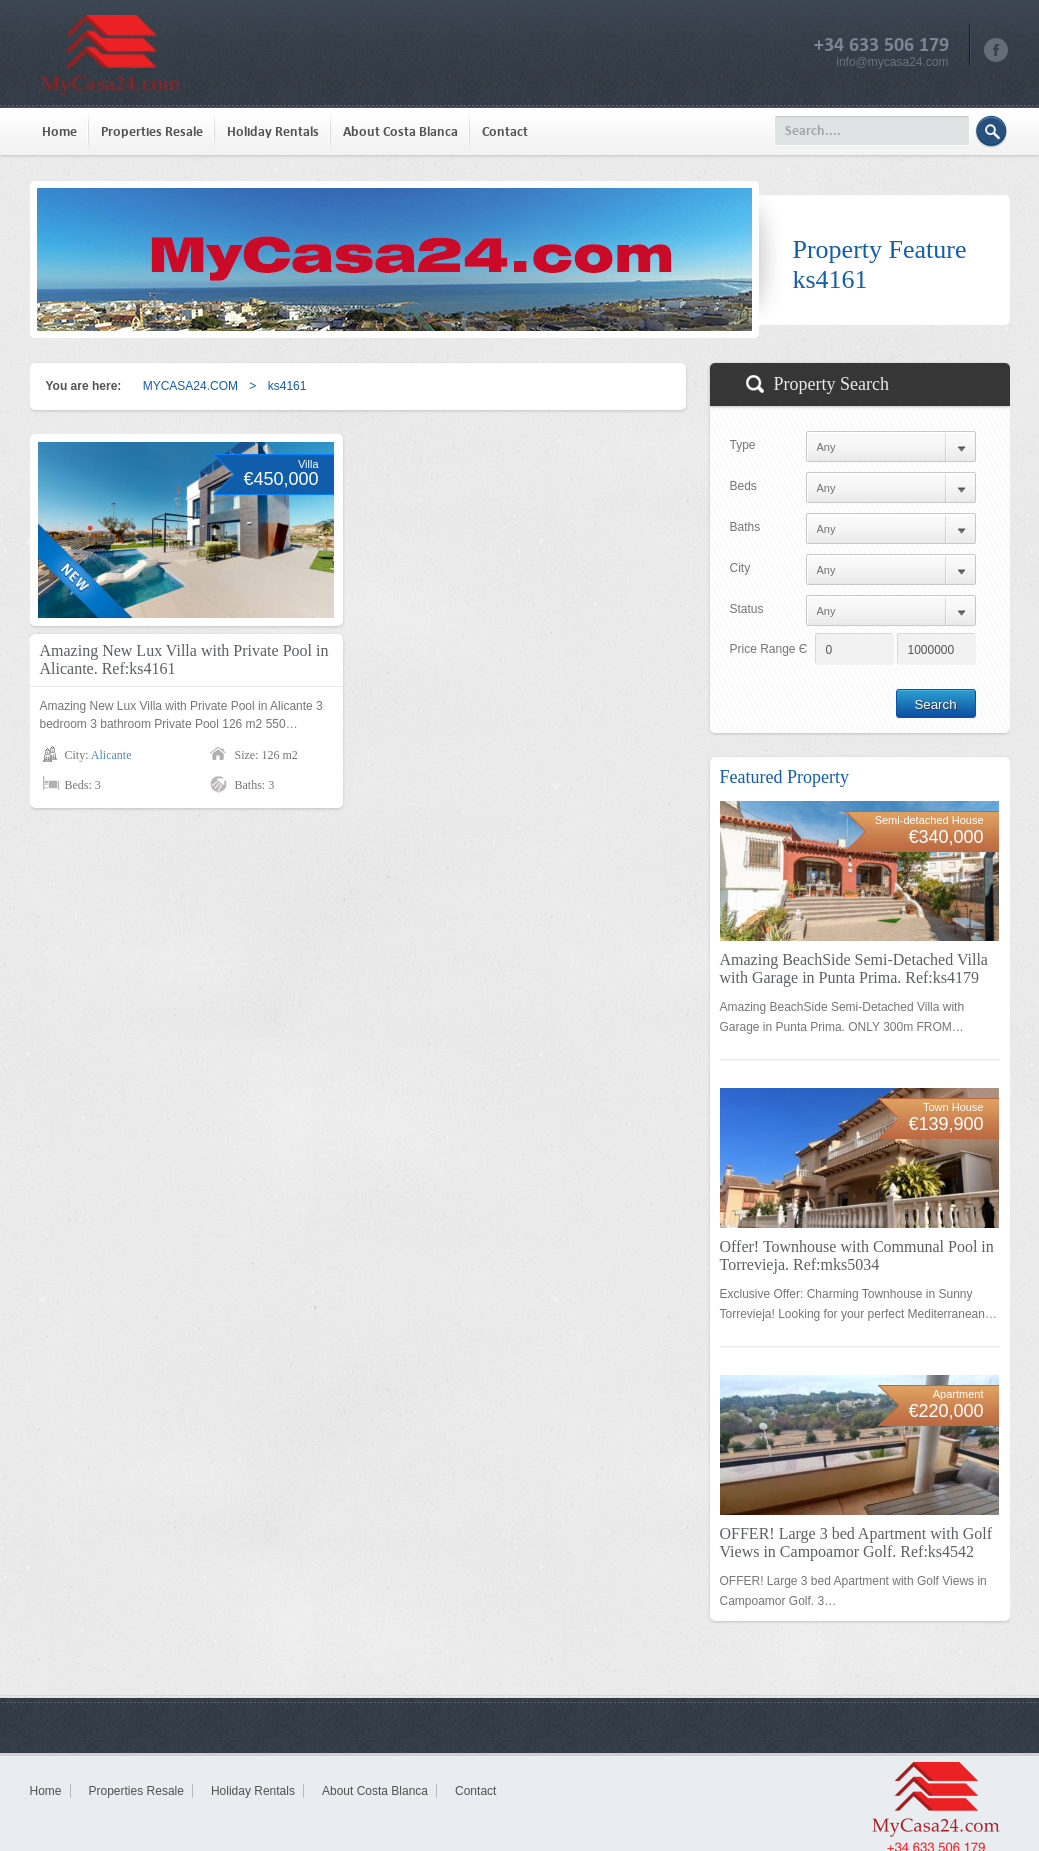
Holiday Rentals (273, 131)
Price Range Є (769, 649)
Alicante (111, 755)
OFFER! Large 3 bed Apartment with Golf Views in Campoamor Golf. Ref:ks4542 (856, 1542)
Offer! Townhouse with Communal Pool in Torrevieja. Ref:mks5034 (857, 1255)
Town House (953, 1107)
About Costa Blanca (400, 131)
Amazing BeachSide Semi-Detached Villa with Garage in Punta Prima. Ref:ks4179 (854, 968)
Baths (745, 527)
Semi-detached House (929, 820)
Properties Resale (152, 131)
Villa (308, 464)
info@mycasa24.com (892, 62)
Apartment (958, 1394)
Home (59, 131)
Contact (505, 131)
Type (743, 445)
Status (747, 609)
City (740, 568)
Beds (743, 486)
